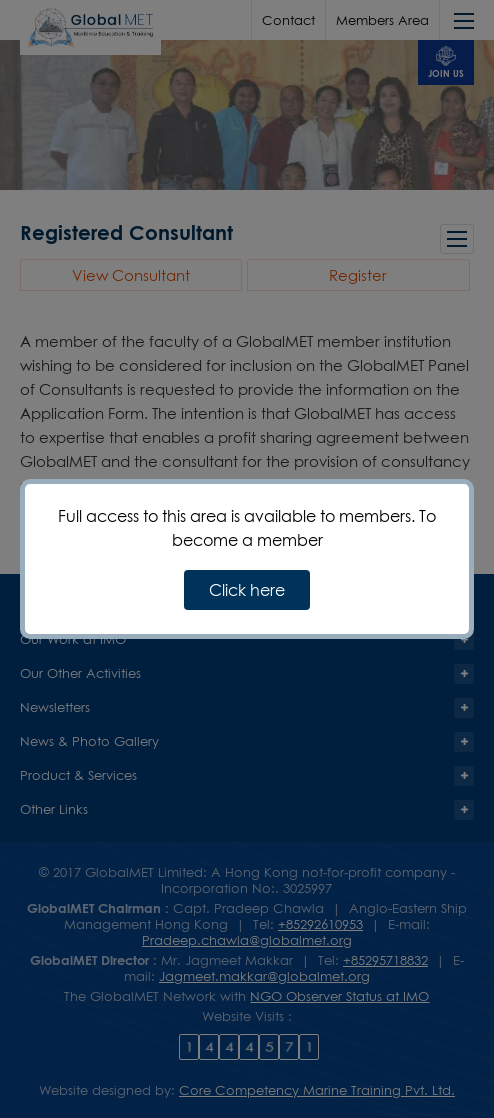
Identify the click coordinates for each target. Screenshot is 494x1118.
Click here (247, 590)
